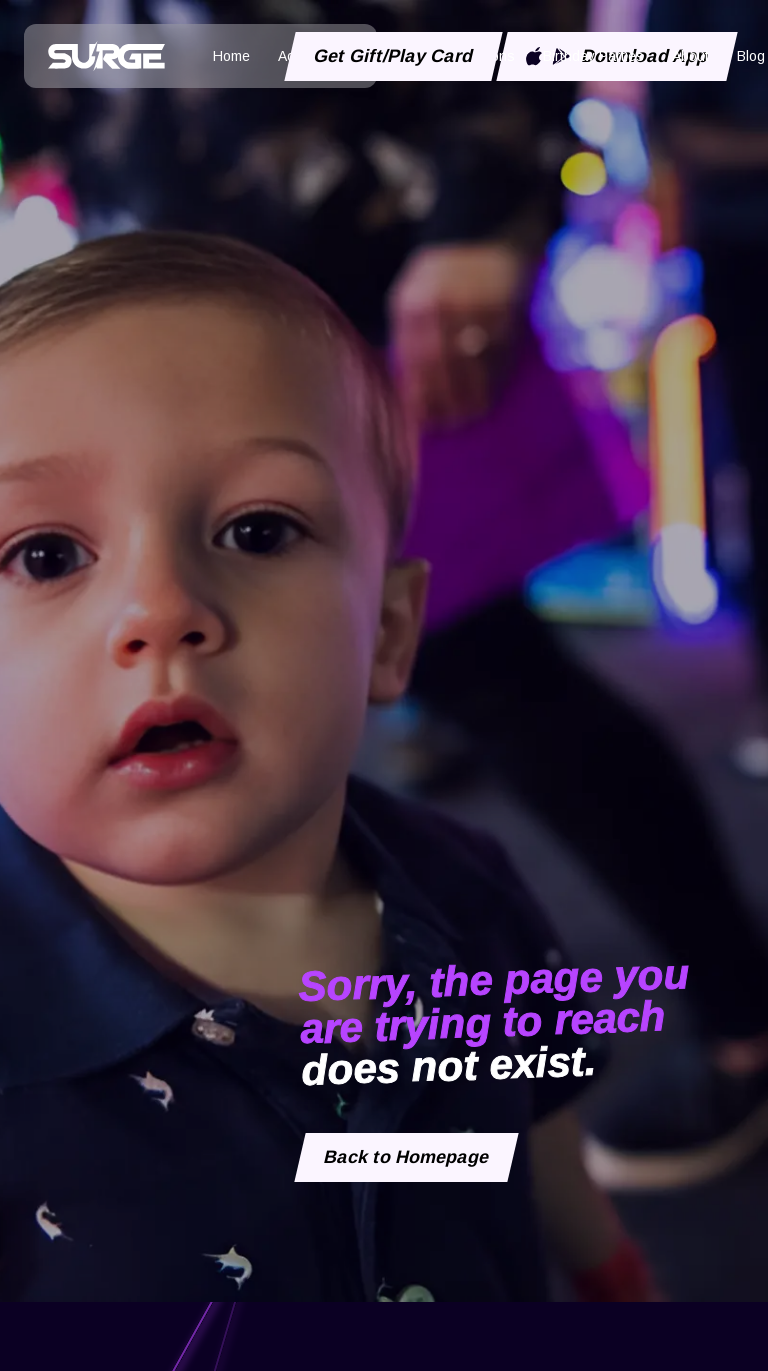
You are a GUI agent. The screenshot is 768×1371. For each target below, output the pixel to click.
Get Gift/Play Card (394, 56)
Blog (751, 56)
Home (231, 56)
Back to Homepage (407, 1158)
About (690, 56)
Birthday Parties (593, 56)
